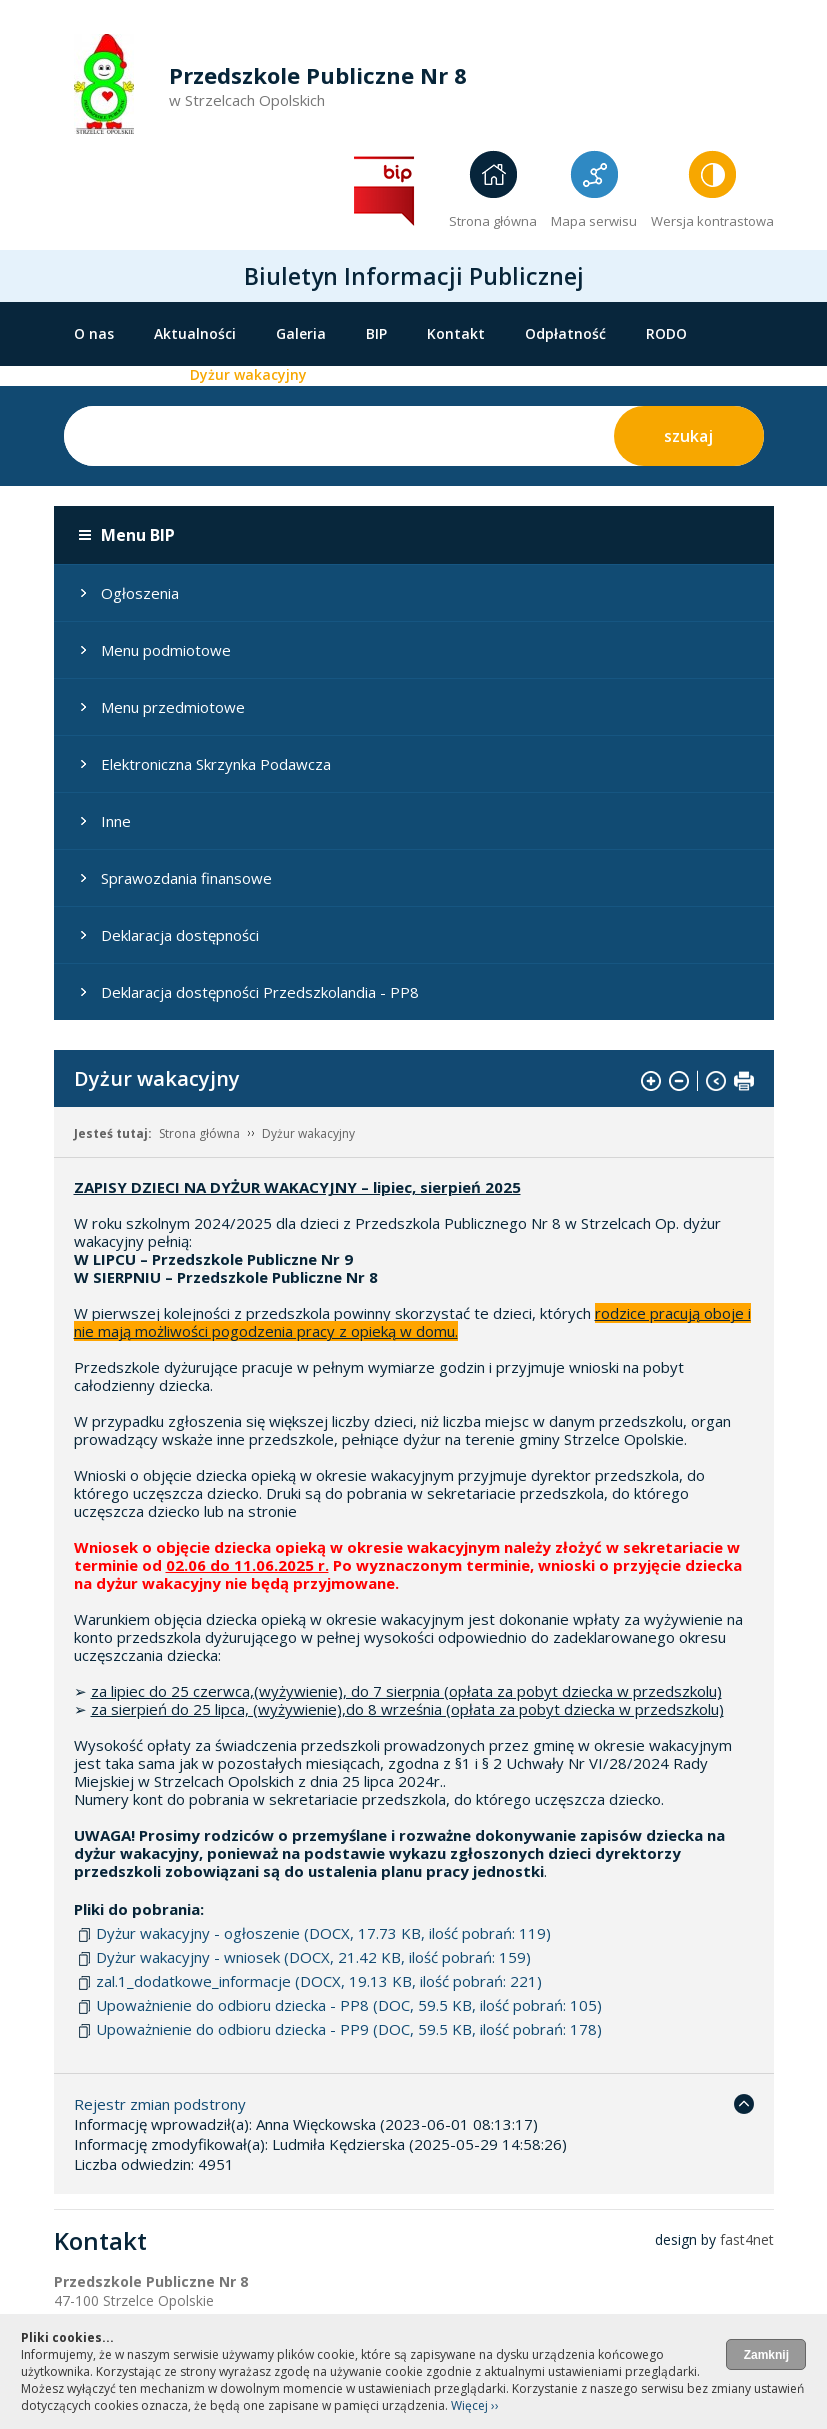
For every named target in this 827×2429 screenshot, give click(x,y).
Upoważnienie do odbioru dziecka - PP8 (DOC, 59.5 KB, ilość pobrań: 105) (349, 2005)
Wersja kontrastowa (712, 221)
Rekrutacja (112, 374)
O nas (94, 333)
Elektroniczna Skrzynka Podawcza (216, 764)
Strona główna (493, 221)
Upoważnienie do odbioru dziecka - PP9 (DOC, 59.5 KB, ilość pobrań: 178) (349, 2029)
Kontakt (456, 333)
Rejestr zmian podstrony (160, 2104)
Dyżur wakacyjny (248, 374)
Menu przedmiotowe (173, 707)
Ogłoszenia (140, 593)
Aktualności (195, 333)
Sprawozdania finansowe (186, 878)
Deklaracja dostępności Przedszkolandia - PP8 (260, 992)
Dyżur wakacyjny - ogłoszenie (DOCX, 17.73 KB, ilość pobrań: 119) (323, 1933)
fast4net (747, 2239)
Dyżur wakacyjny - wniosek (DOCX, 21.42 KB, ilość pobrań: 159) (313, 1957)
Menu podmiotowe (166, 650)
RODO (666, 333)
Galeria (301, 333)
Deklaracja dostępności (180, 935)
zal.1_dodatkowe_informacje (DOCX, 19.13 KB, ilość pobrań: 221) (319, 1981)
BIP (376, 333)
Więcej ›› (475, 2405)
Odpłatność (565, 333)
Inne (116, 821)
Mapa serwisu (594, 221)
